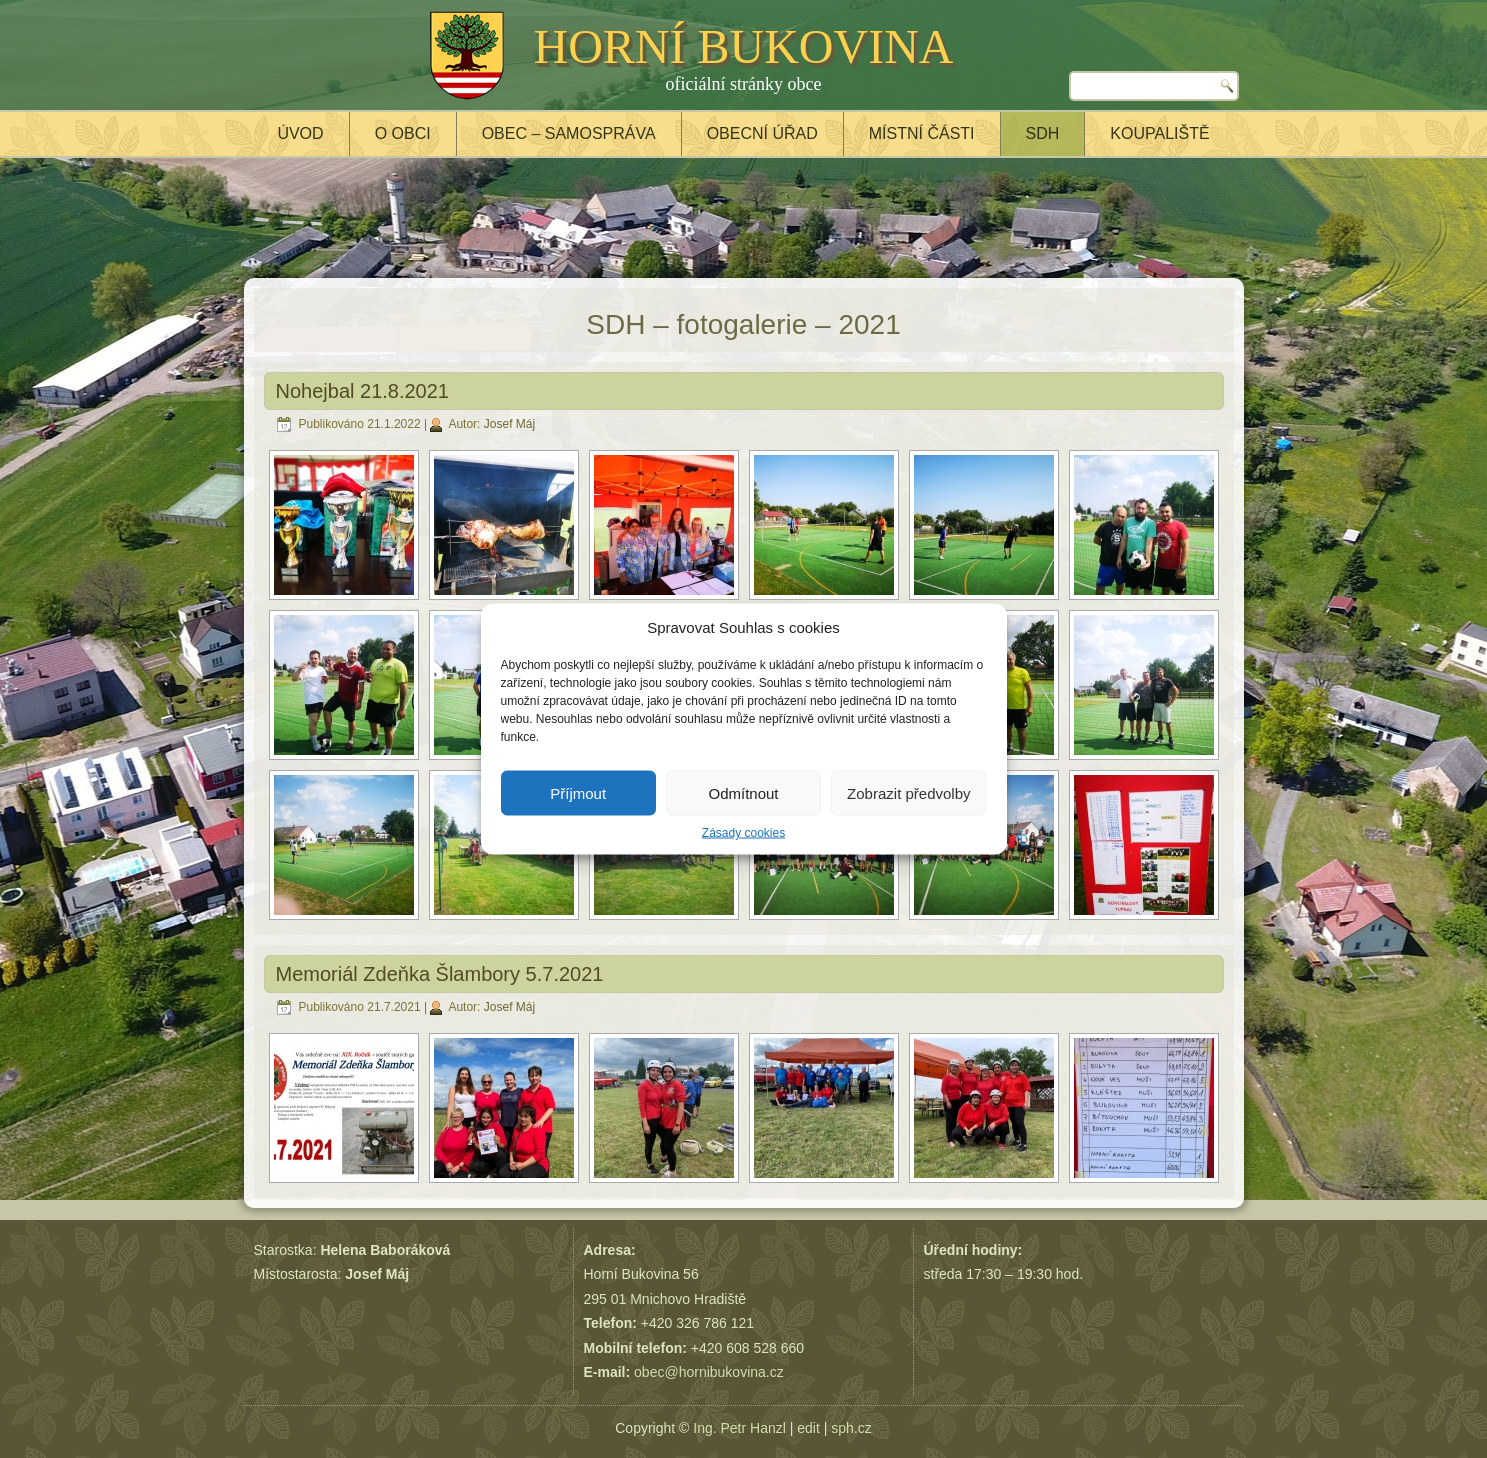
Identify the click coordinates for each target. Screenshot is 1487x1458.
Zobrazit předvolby (908, 792)
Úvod (300, 133)
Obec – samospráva (569, 133)
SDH (1043, 133)
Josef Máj (509, 424)
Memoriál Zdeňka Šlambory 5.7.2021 (440, 974)
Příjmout (578, 792)
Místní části (922, 133)
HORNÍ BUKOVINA (744, 46)
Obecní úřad (762, 133)
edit (808, 1428)
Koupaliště (1159, 133)
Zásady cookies (743, 833)
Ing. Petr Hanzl (739, 1428)
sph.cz (851, 1428)
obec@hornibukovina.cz (709, 1372)
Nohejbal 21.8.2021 (362, 391)
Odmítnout (743, 792)
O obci (403, 133)
